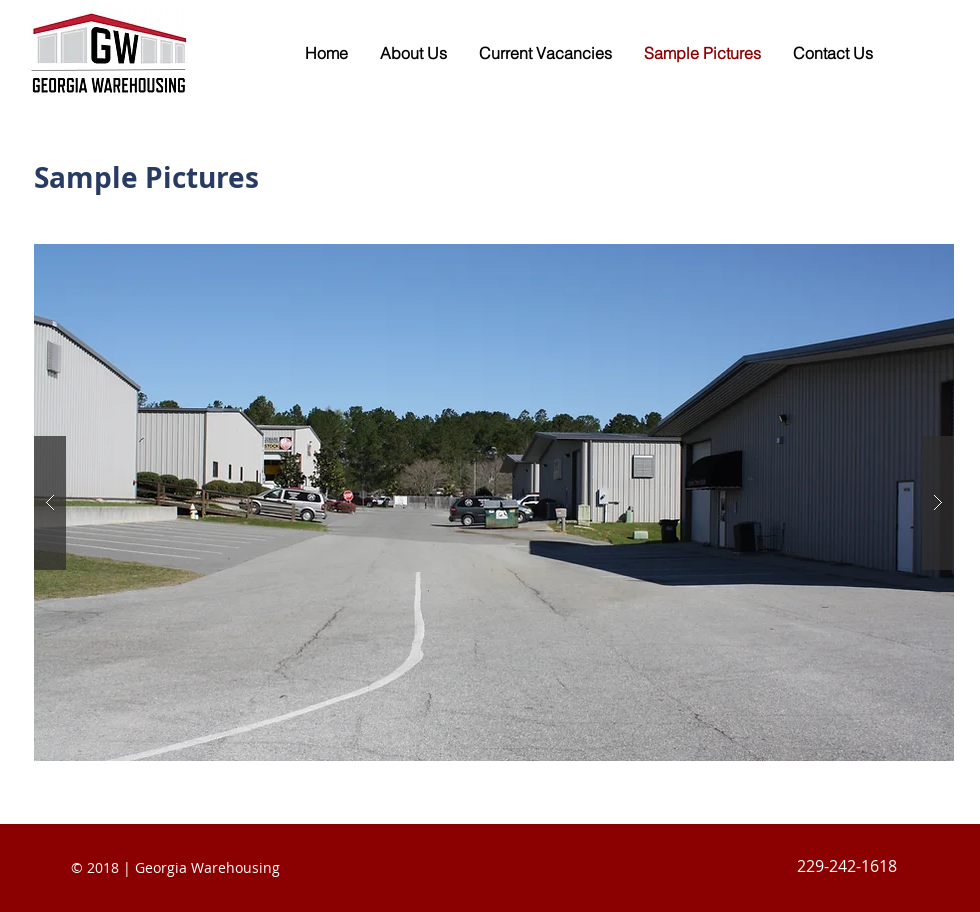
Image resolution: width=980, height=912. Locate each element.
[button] (494, 502)
